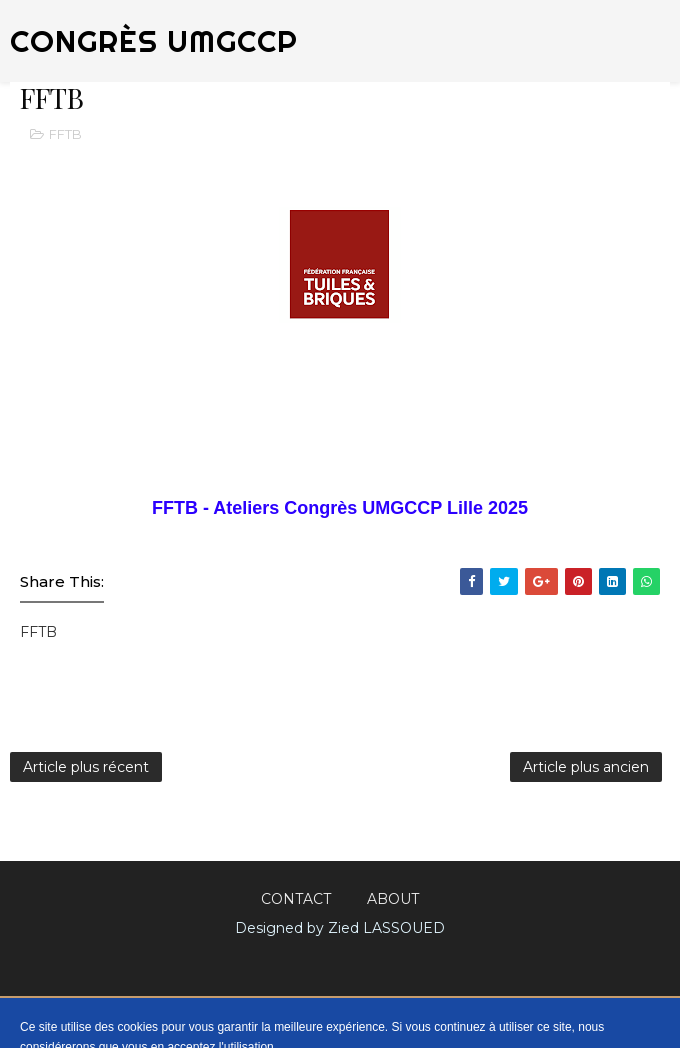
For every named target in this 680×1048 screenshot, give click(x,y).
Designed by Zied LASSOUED (340, 928)
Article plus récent (86, 767)
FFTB (65, 134)
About (393, 899)
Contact (296, 899)
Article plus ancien (586, 767)
